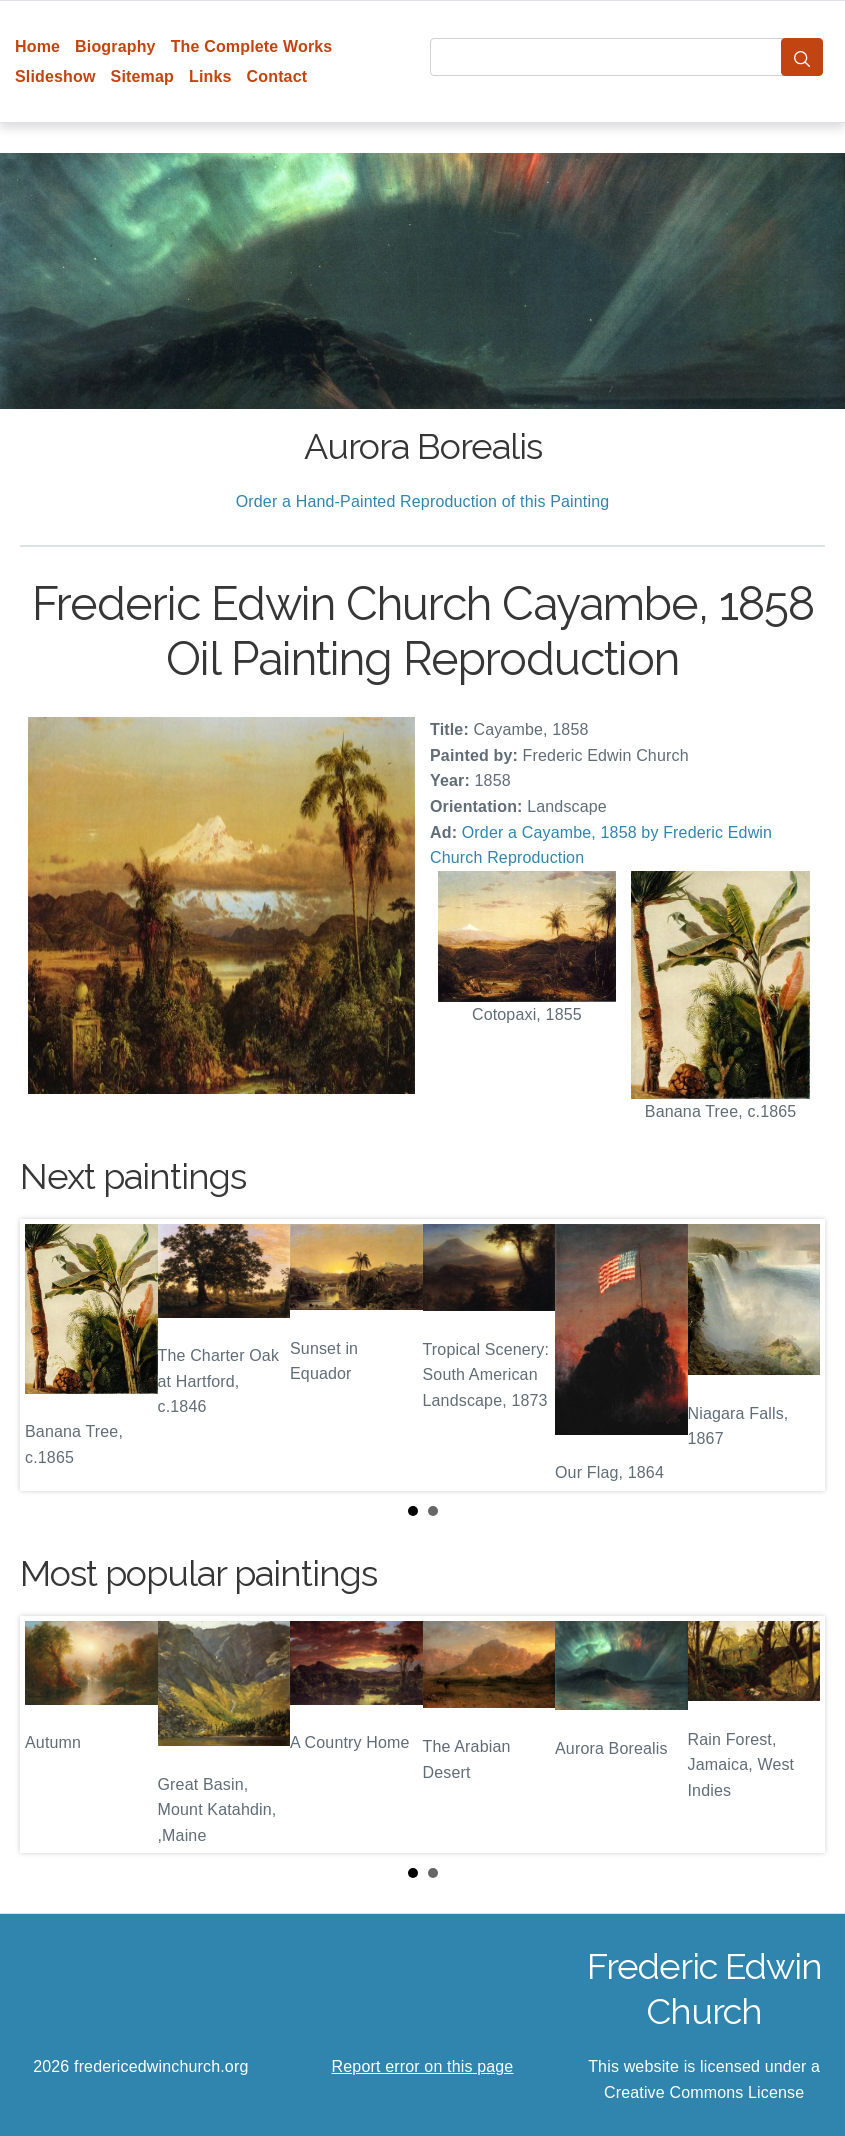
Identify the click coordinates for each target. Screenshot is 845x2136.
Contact (277, 76)
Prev (51, 1355)
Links (210, 76)
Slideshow (55, 76)
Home (37, 46)
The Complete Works (252, 46)
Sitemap (142, 76)
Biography (115, 46)
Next (794, 1355)
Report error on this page (423, 2066)
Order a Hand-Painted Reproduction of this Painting (423, 501)
